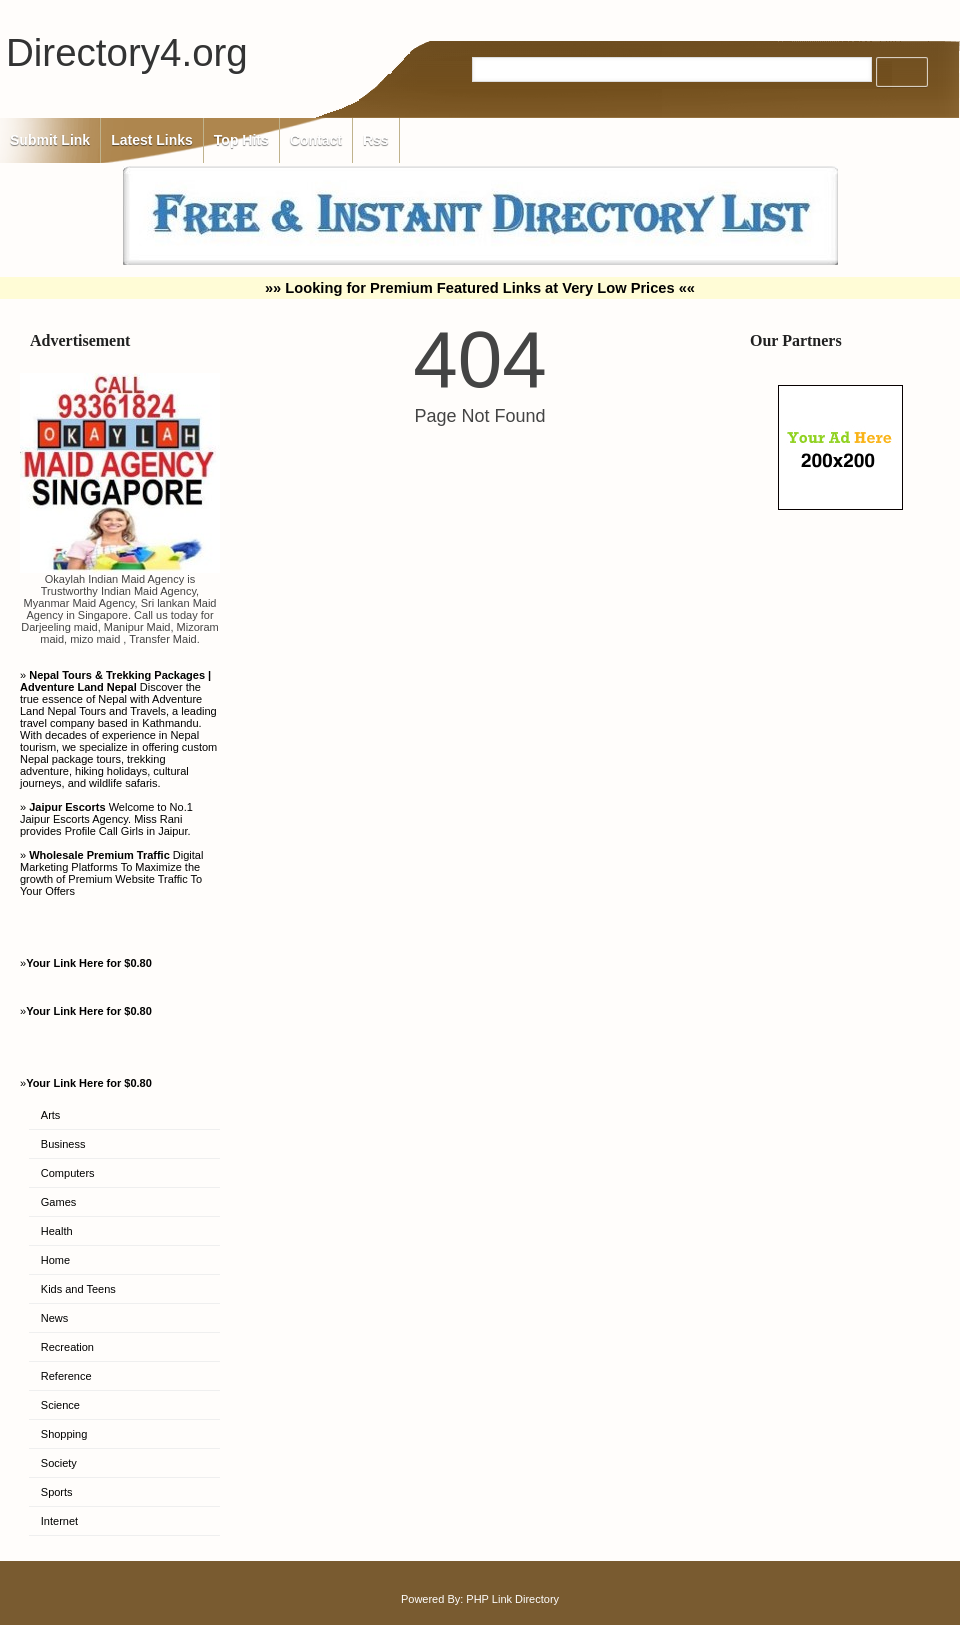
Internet (59, 1521)
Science (60, 1405)
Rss (376, 140)
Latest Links (152, 140)
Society (59, 1463)
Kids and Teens (78, 1289)
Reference (66, 1376)
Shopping (64, 1434)
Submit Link (50, 140)
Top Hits (241, 140)
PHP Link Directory (512, 1599)
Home (55, 1260)
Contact (316, 140)
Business (63, 1144)
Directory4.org (127, 52)
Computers (68, 1173)
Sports (57, 1492)
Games (58, 1202)
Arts (51, 1115)
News (55, 1318)
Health (57, 1231)
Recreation (67, 1347)
